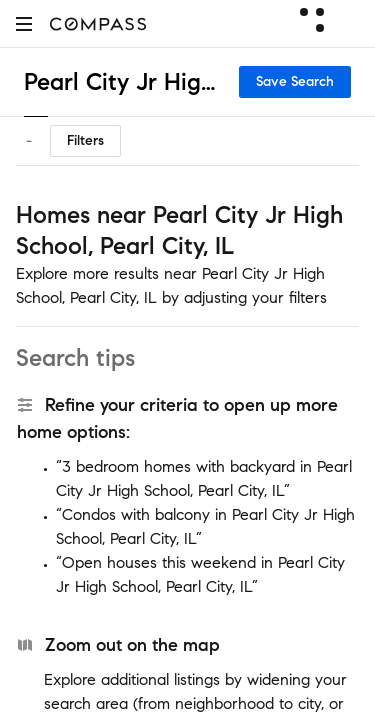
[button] (24, 23)
